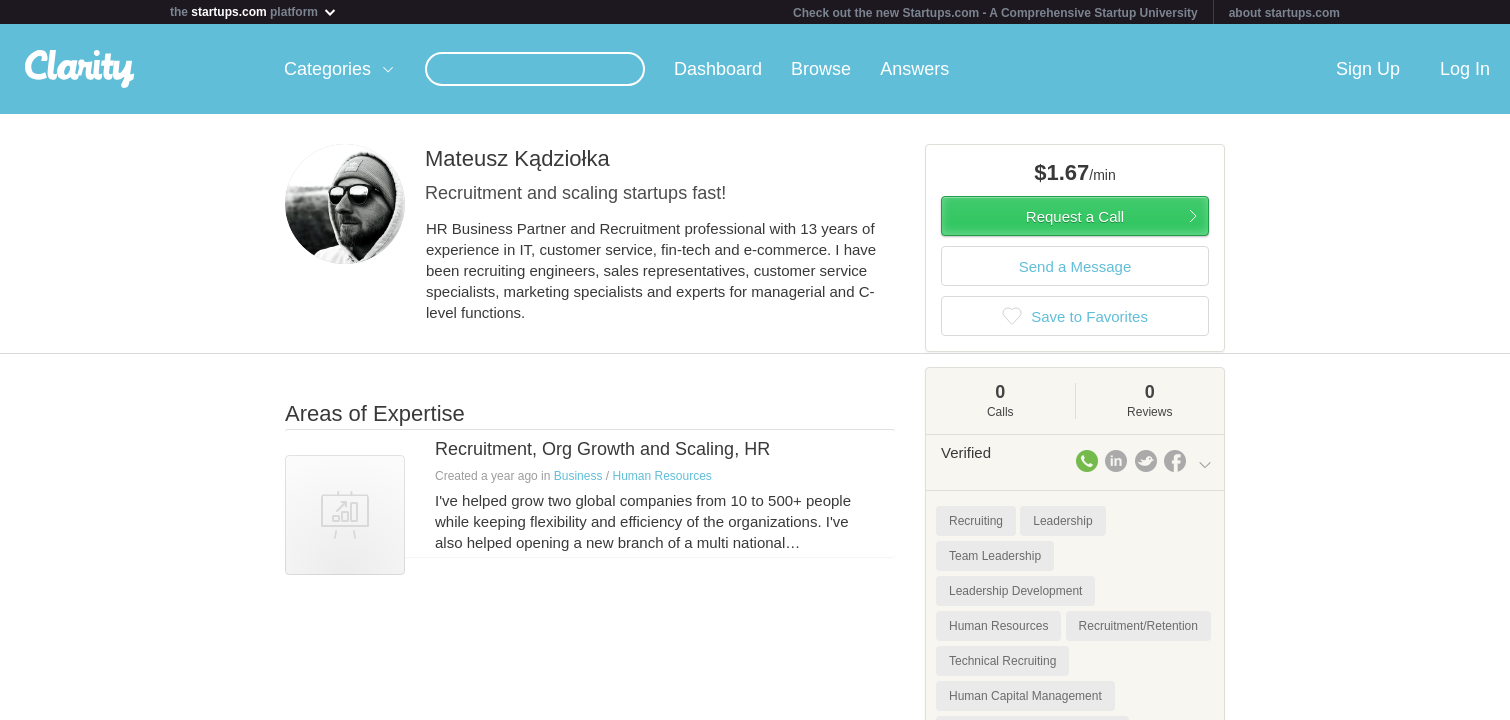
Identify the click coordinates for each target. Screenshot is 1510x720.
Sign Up (1368, 69)
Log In (1465, 69)
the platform (254, 11)
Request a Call (1075, 216)
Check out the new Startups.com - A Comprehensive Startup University (995, 13)
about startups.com (1284, 13)
